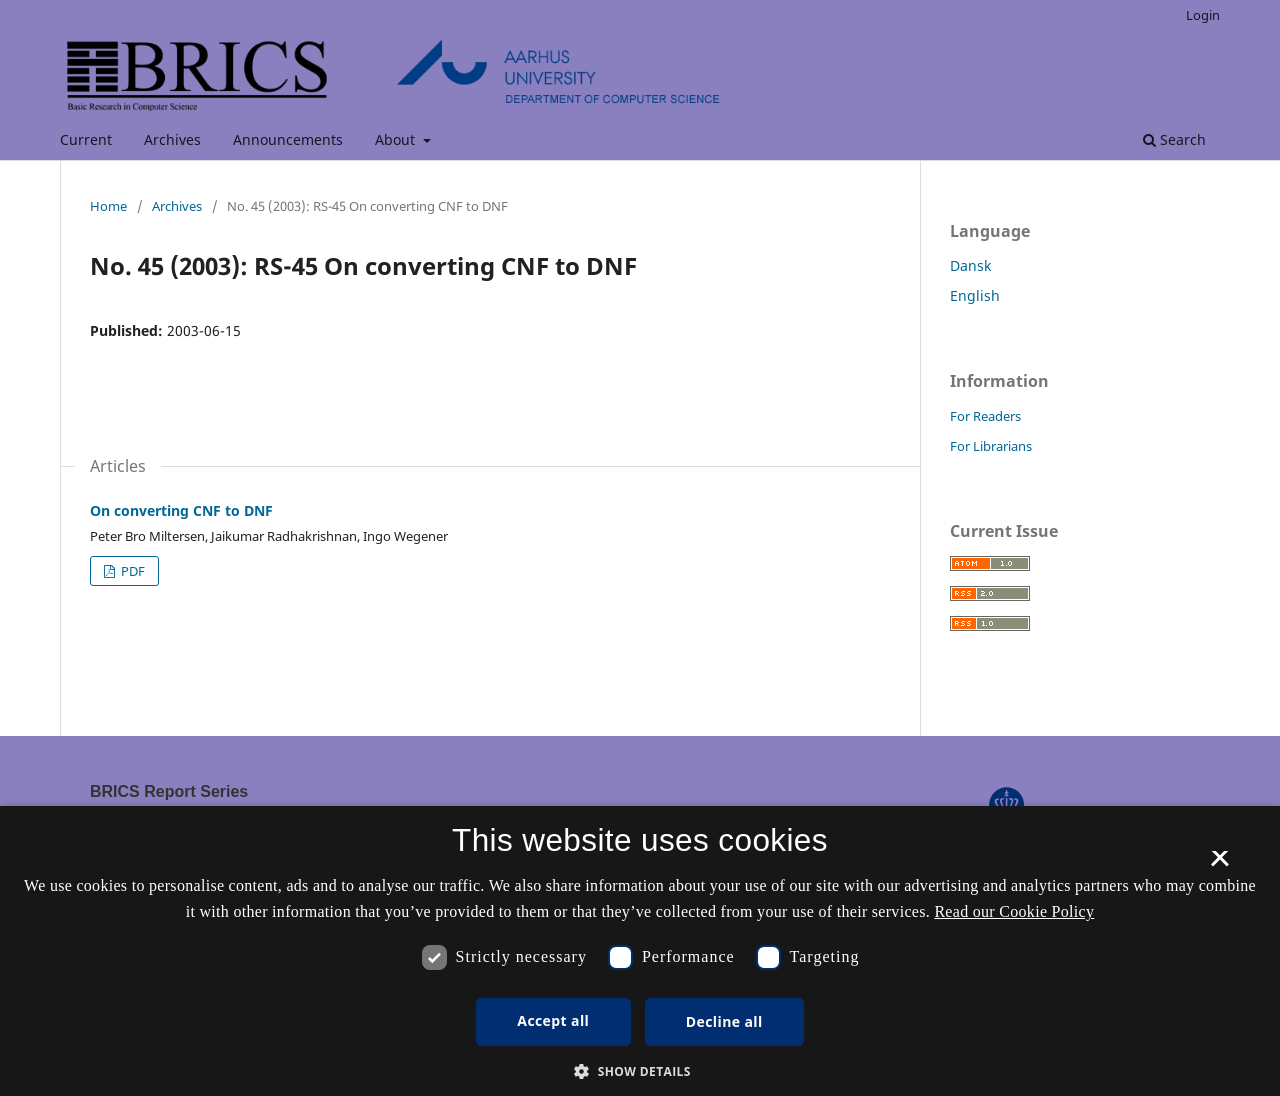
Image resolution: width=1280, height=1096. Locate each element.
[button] (640, 1071)
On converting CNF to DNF (181, 510)
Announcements (288, 139)
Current (86, 139)
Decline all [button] (724, 1021)
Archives (172, 139)
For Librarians (991, 446)
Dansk (970, 265)
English (975, 295)
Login (1203, 15)
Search (1174, 139)
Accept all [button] (553, 1020)
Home (108, 206)
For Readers (985, 416)
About (397, 139)
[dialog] (640, 951)
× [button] (1219, 865)
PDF (131, 571)
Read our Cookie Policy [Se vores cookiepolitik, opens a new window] (1014, 911)
